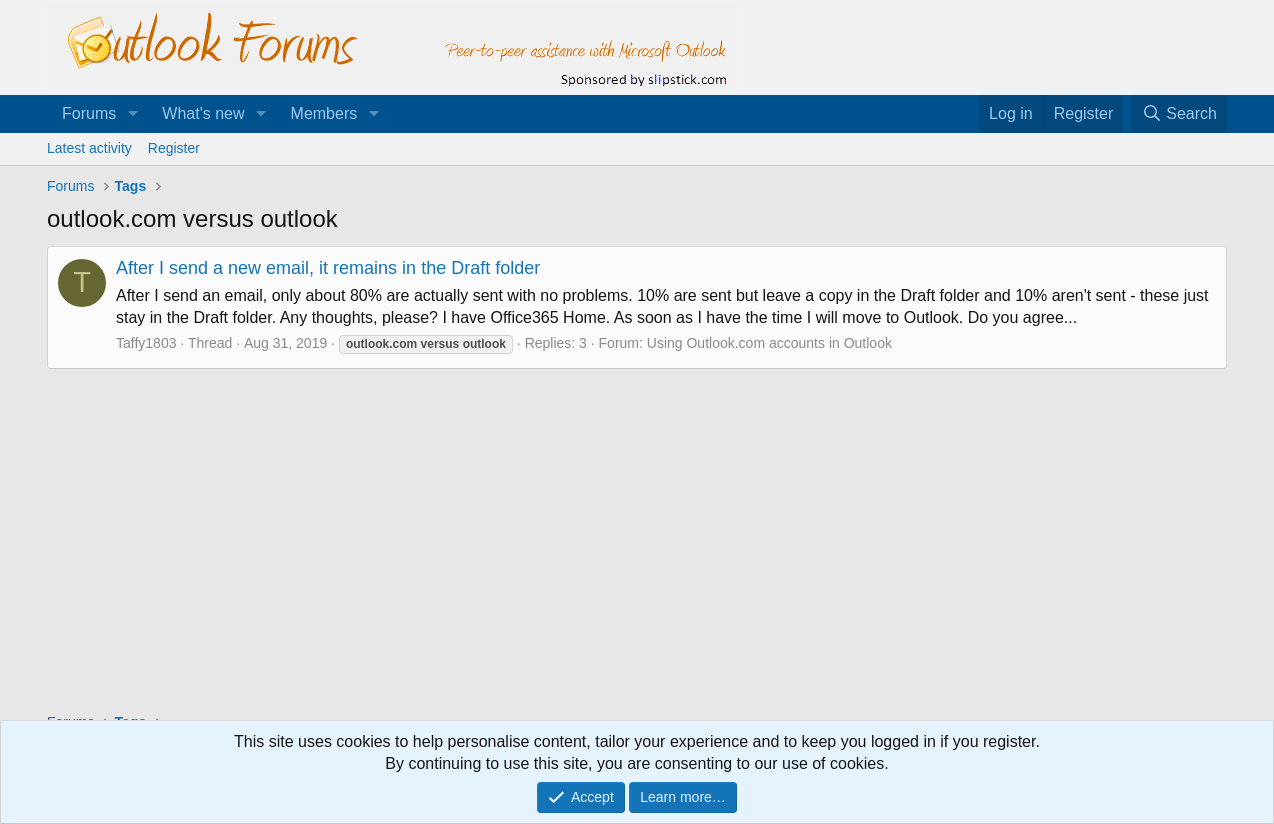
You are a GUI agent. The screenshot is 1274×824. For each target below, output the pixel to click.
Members (324, 113)
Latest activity (89, 148)
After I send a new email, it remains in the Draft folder (328, 268)
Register (174, 148)
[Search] (1179, 114)
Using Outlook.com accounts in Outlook (769, 343)
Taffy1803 (146, 343)
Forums (89, 113)
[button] (132, 114)
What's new (203, 113)
